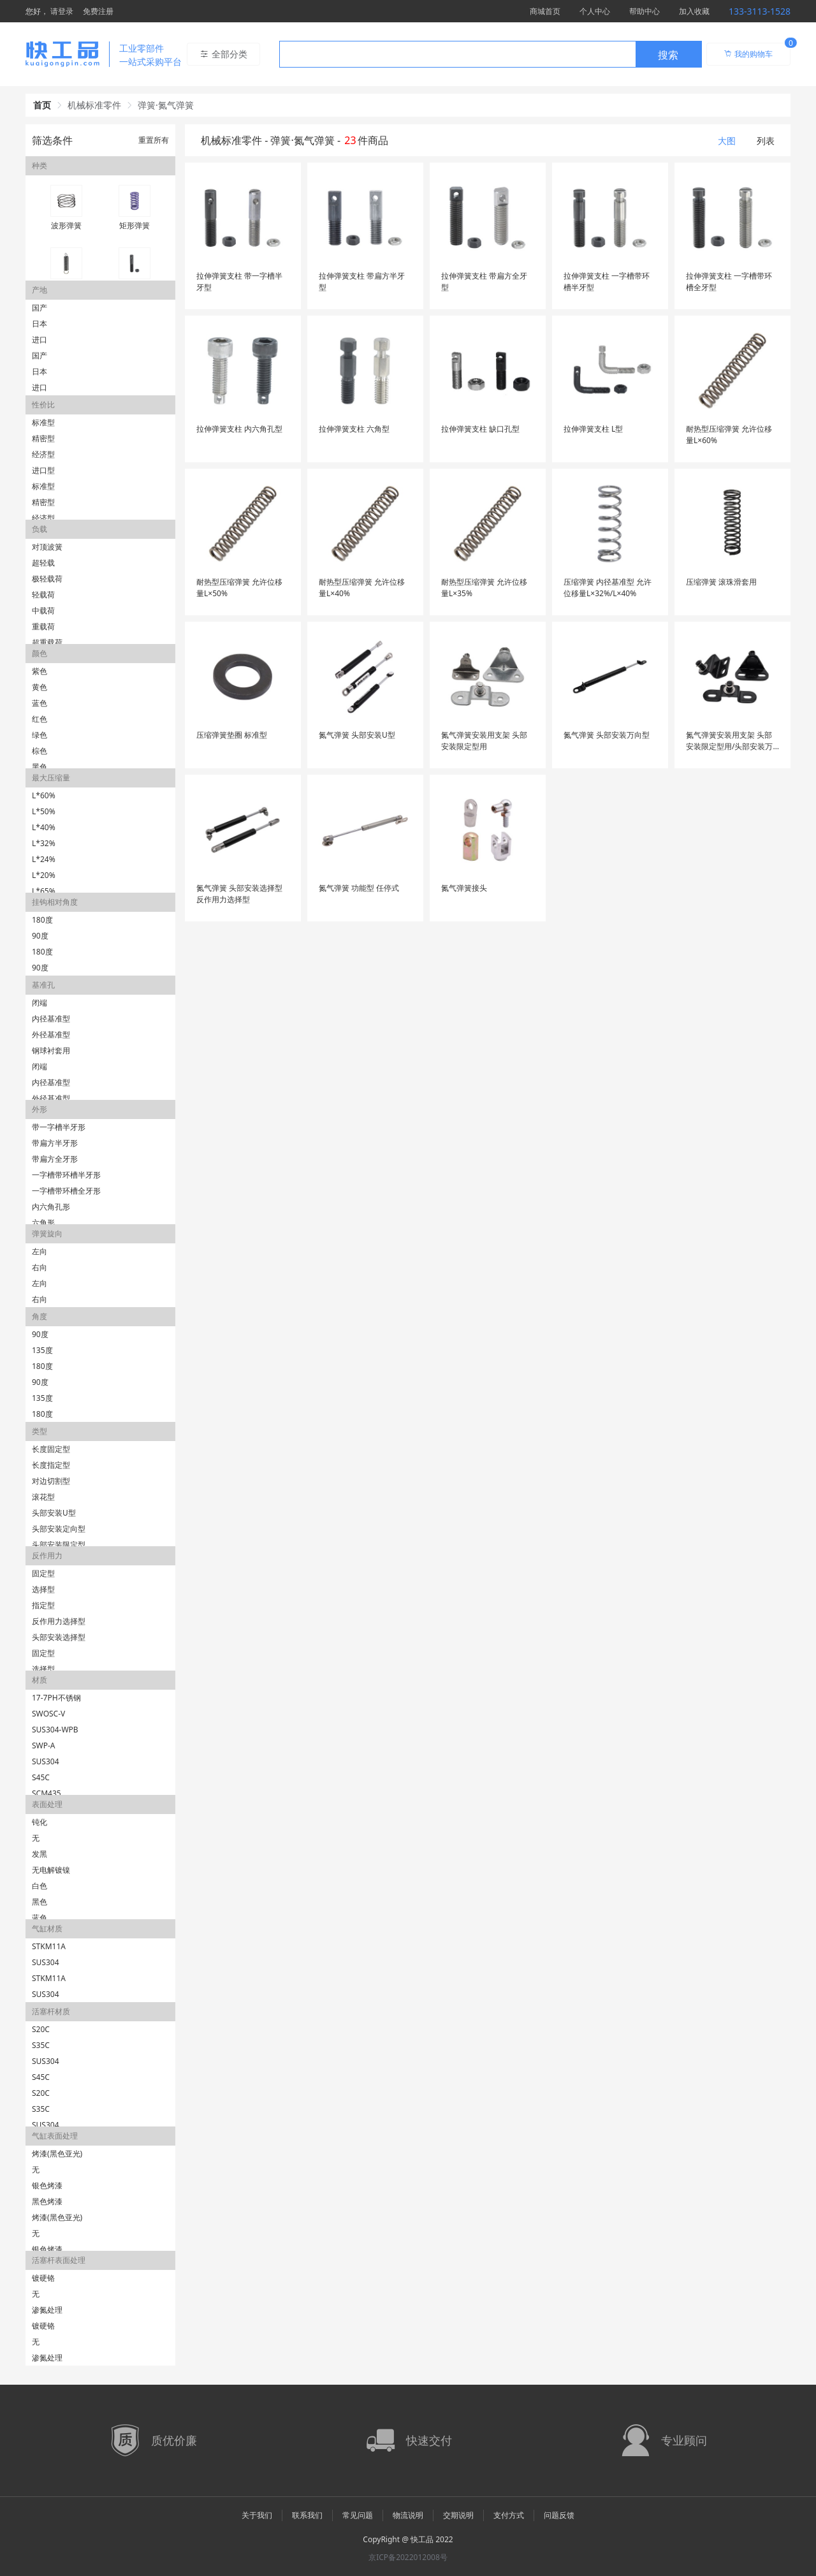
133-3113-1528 (759, 11)
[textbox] (458, 54)
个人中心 (594, 11)
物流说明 (408, 2515)
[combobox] (490, 54)
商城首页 (545, 11)
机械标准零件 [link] (94, 105)
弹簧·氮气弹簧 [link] (166, 105)
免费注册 (98, 11)
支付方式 (508, 2515)
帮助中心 (644, 11)
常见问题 (357, 2515)
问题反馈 (559, 2515)
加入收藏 (694, 11)
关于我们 (257, 2515)
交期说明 (458, 2515)
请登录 (61, 11)
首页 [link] (42, 105)
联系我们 (307, 2515)
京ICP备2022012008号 (408, 2557)
